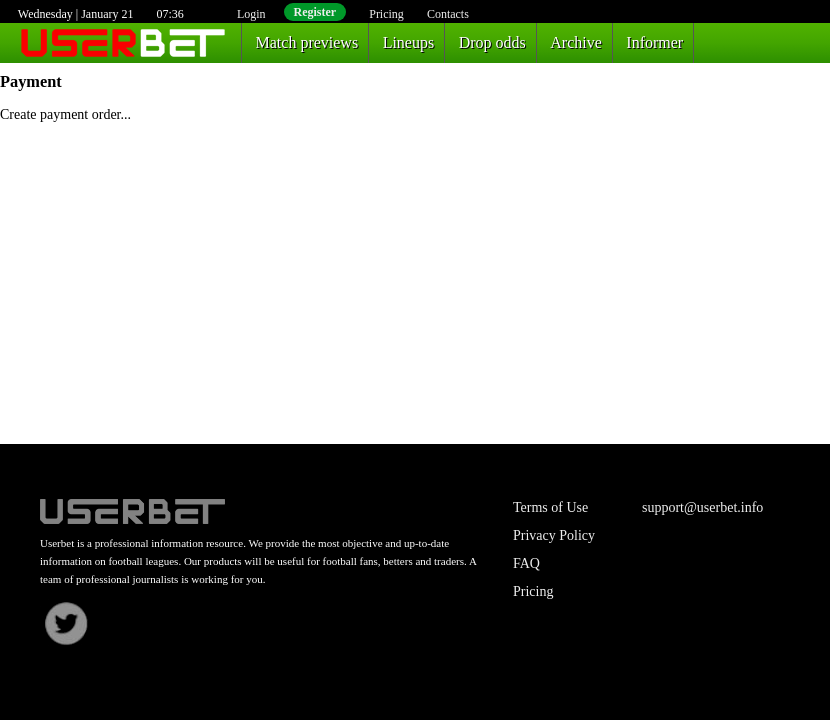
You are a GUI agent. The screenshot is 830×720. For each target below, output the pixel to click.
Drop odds (492, 42)
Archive (576, 42)
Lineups (409, 42)
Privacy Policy (554, 535)
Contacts (448, 14)
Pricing (386, 14)
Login (251, 14)
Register (315, 12)
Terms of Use (550, 507)
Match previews (307, 42)
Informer (654, 42)
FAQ (526, 563)
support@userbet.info (702, 507)
